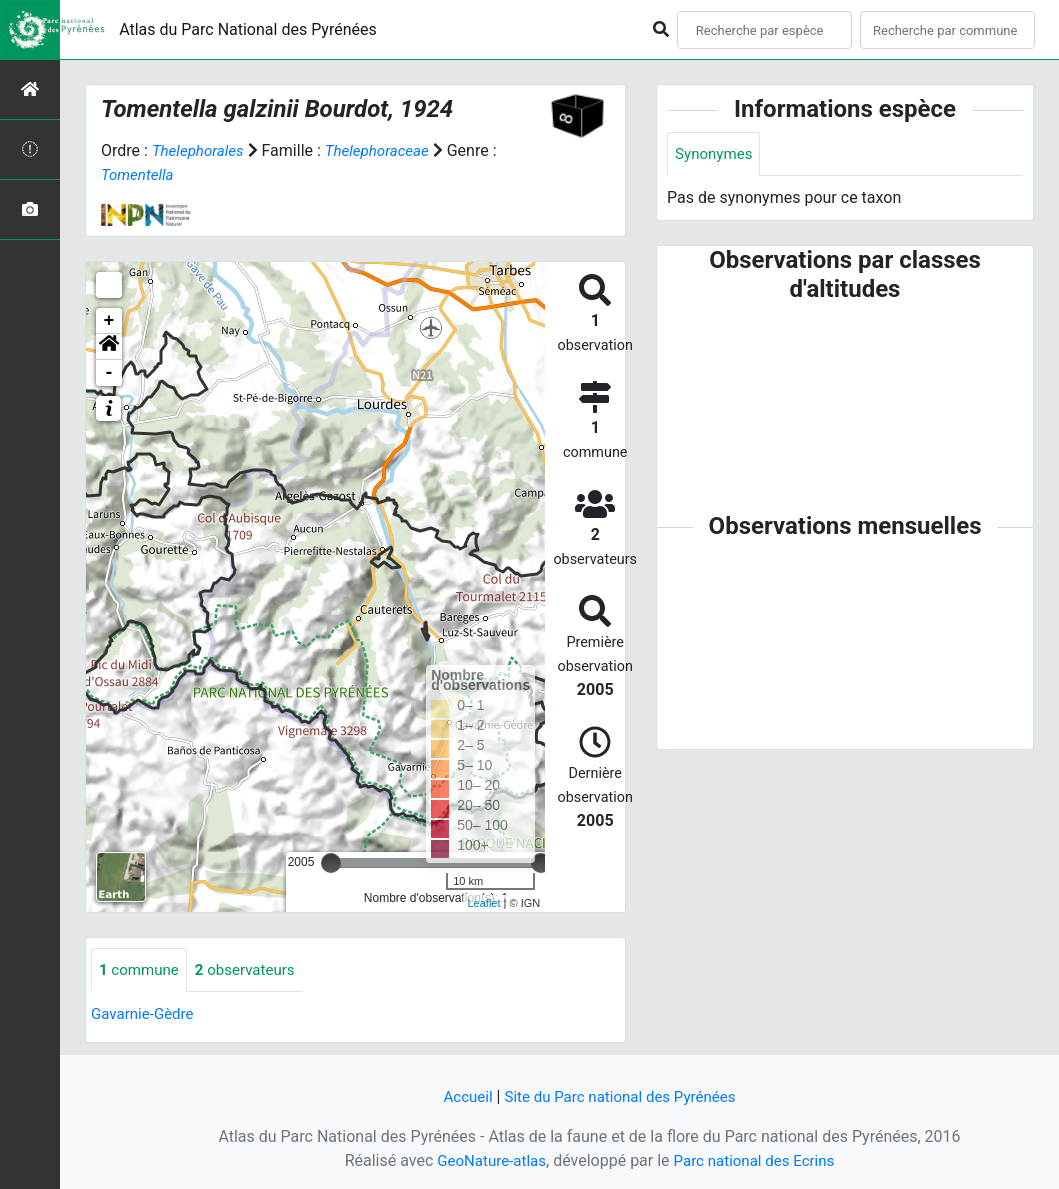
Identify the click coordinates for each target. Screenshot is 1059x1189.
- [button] (109, 373)
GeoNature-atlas (487, 1160)
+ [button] (109, 321)
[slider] (331, 863)
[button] (109, 347)
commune (141, 970)
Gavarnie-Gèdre (145, 1015)
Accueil (461, 1096)
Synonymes (716, 154)
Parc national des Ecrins (757, 1160)
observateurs (253, 970)
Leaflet (484, 903)
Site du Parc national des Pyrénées (622, 1096)
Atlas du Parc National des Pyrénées (248, 29)
